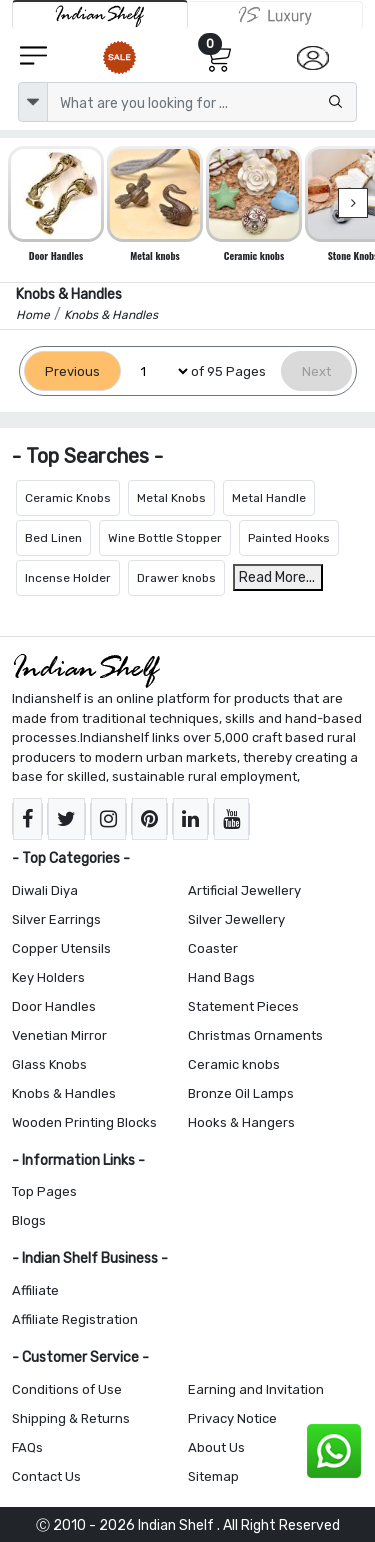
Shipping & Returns (71, 1418)
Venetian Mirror (59, 1035)
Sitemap (213, 1476)
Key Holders (48, 977)
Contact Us (46, 1476)
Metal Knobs (171, 498)
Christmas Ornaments (255, 1035)
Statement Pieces (243, 1006)
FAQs (27, 1447)
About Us (216, 1447)
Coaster (213, 948)
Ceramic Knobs (68, 498)
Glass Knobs (49, 1064)
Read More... (277, 577)
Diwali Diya (45, 890)
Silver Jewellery (236, 919)
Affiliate (35, 1290)
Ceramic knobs (234, 1064)
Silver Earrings (56, 919)
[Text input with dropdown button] (202, 102)
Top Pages (44, 1191)
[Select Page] (156, 371)
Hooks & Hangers (241, 1122)
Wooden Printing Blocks (84, 1122)
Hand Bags (221, 977)
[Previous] (72, 371)
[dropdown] (33, 102)
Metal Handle (269, 498)
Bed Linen (53, 538)
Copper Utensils (61, 948)
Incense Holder (68, 578)
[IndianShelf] (100, 14)
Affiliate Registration (75, 1319)
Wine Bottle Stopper (165, 538)
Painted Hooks (289, 538)
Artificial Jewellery (244, 890)
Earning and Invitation (256, 1389)
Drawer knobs (176, 578)
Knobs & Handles (64, 1093)
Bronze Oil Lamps (241, 1093)
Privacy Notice (232, 1418)
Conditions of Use (67, 1389)
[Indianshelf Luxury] (275, 15)
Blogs (29, 1220)
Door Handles (54, 1006)
